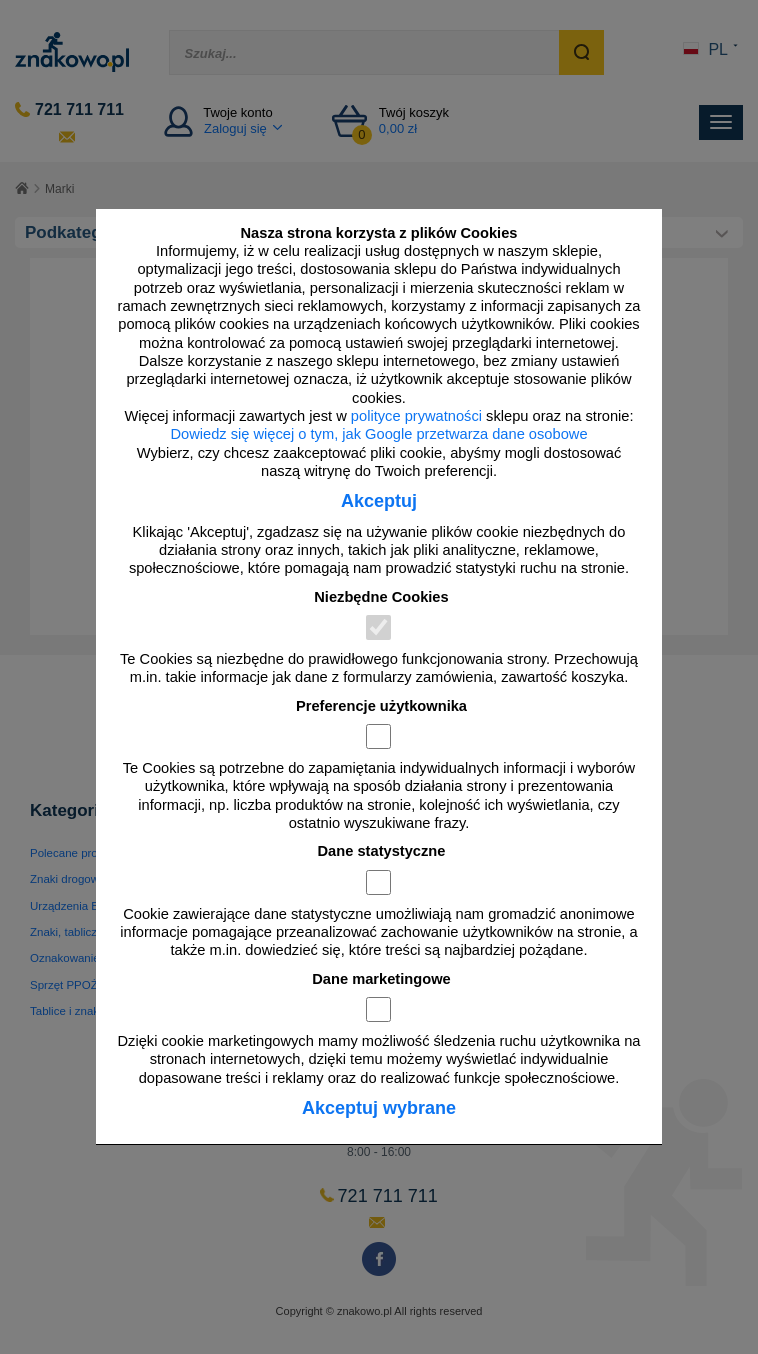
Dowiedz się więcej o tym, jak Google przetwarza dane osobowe (378, 434)
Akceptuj (379, 501)
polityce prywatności (416, 416)
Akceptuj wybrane (379, 1108)
